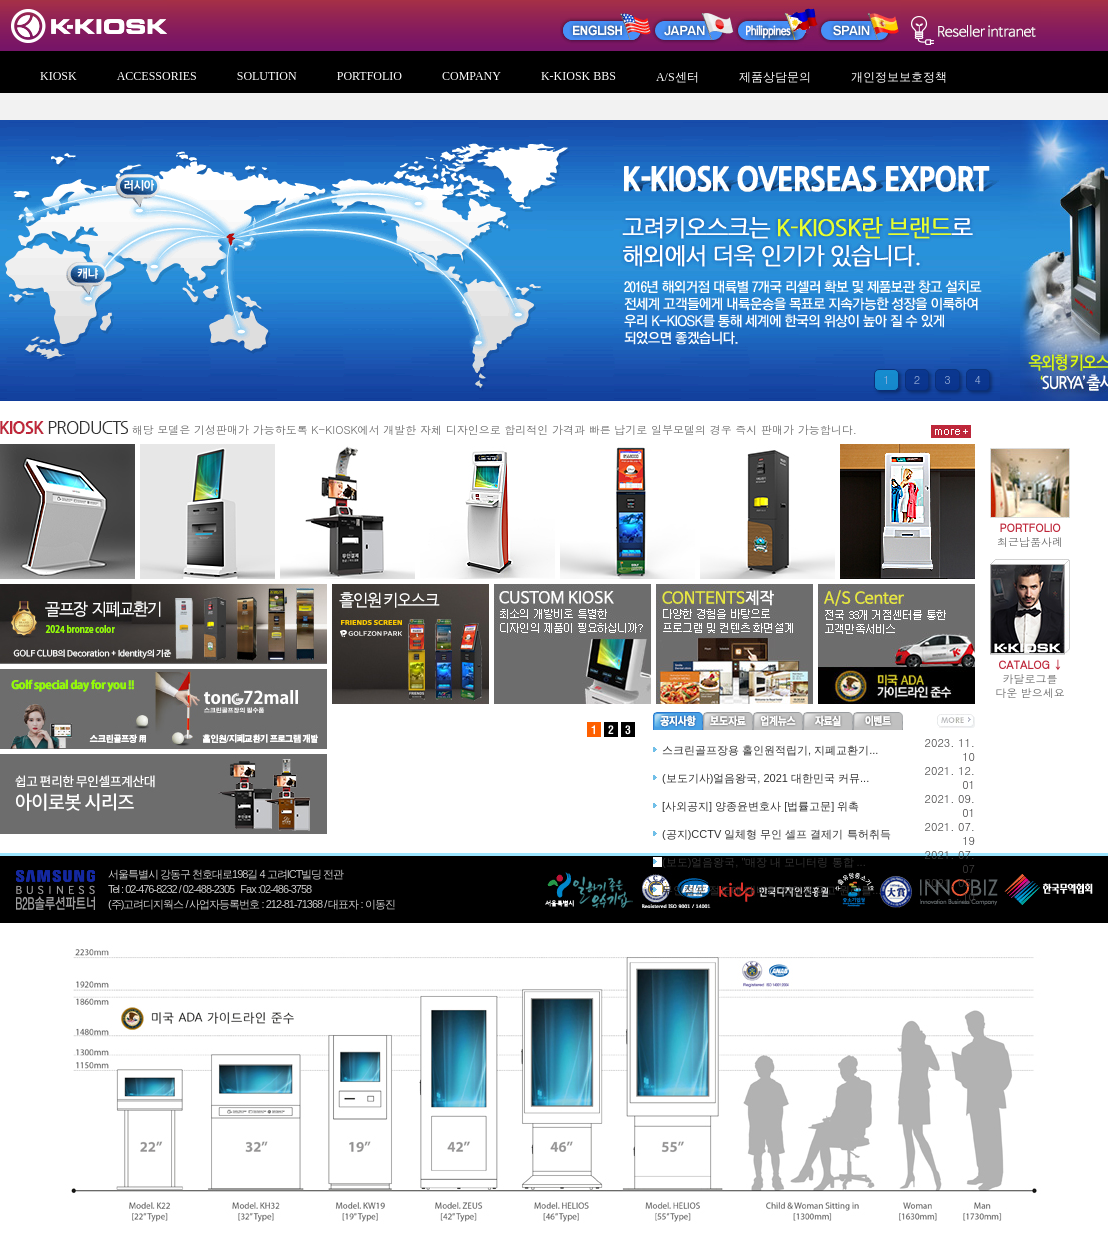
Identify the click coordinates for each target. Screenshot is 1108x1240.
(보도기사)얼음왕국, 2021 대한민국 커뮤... (765, 778)
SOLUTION (267, 76)
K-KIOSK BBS (578, 76)
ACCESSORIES (157, 76)
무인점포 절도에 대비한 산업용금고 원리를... (771, 890)
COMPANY (471, 76)
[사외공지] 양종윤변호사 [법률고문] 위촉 (760, 806)
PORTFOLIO (369, 76)
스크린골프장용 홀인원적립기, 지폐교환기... (770, 750)
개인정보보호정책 (899, 77)
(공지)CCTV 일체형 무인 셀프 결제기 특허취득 (776, 834)
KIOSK (58, 76)
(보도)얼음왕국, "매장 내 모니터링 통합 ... (764, 862)
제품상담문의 (775, 77)
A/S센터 (677, 77)
